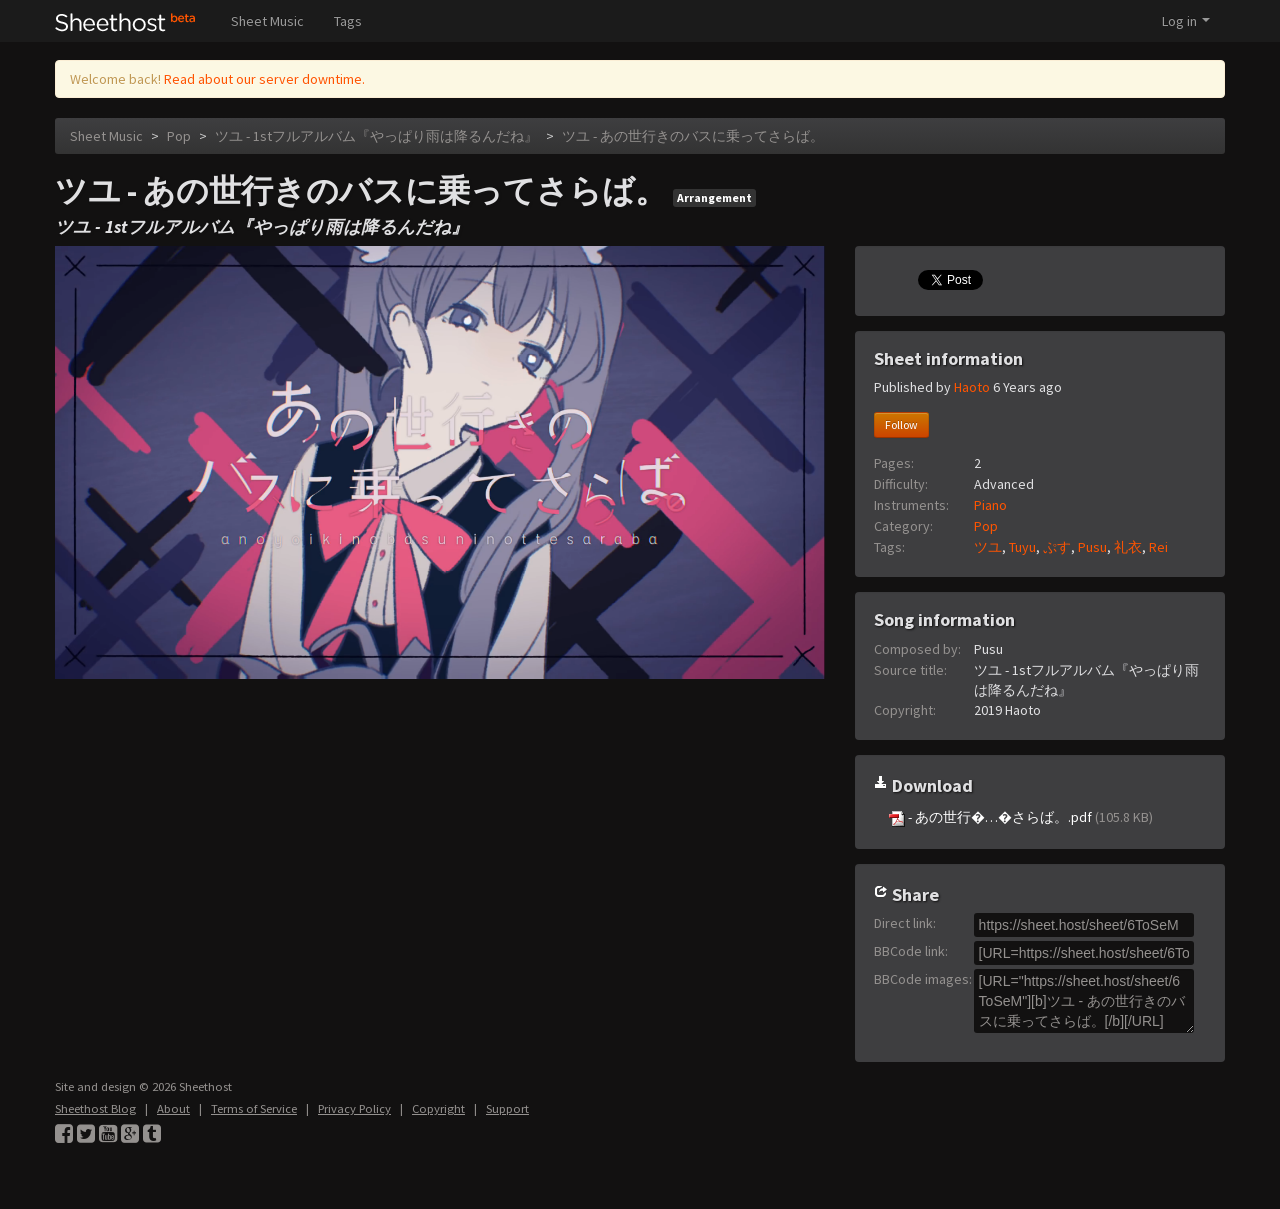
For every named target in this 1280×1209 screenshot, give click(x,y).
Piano (990, 505)
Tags (348, 21)
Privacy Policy (354, 1108)
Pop (179, 136)
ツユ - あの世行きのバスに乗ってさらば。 (693, 136)
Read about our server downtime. (264, 79)
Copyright (438, 1108)
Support (507, 1108)
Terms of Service (254, 1108)
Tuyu (1022, 547)
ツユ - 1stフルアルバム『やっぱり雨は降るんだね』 (376, 136)
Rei (1158, 547)
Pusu (1092, 547)
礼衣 (1128, 547)
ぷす (1057, 547)
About (173, 1108)
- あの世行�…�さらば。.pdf (1021, 817)
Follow (901, 424)
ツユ (988, 547)
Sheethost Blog (95, 1108)
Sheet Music (267, 21)
